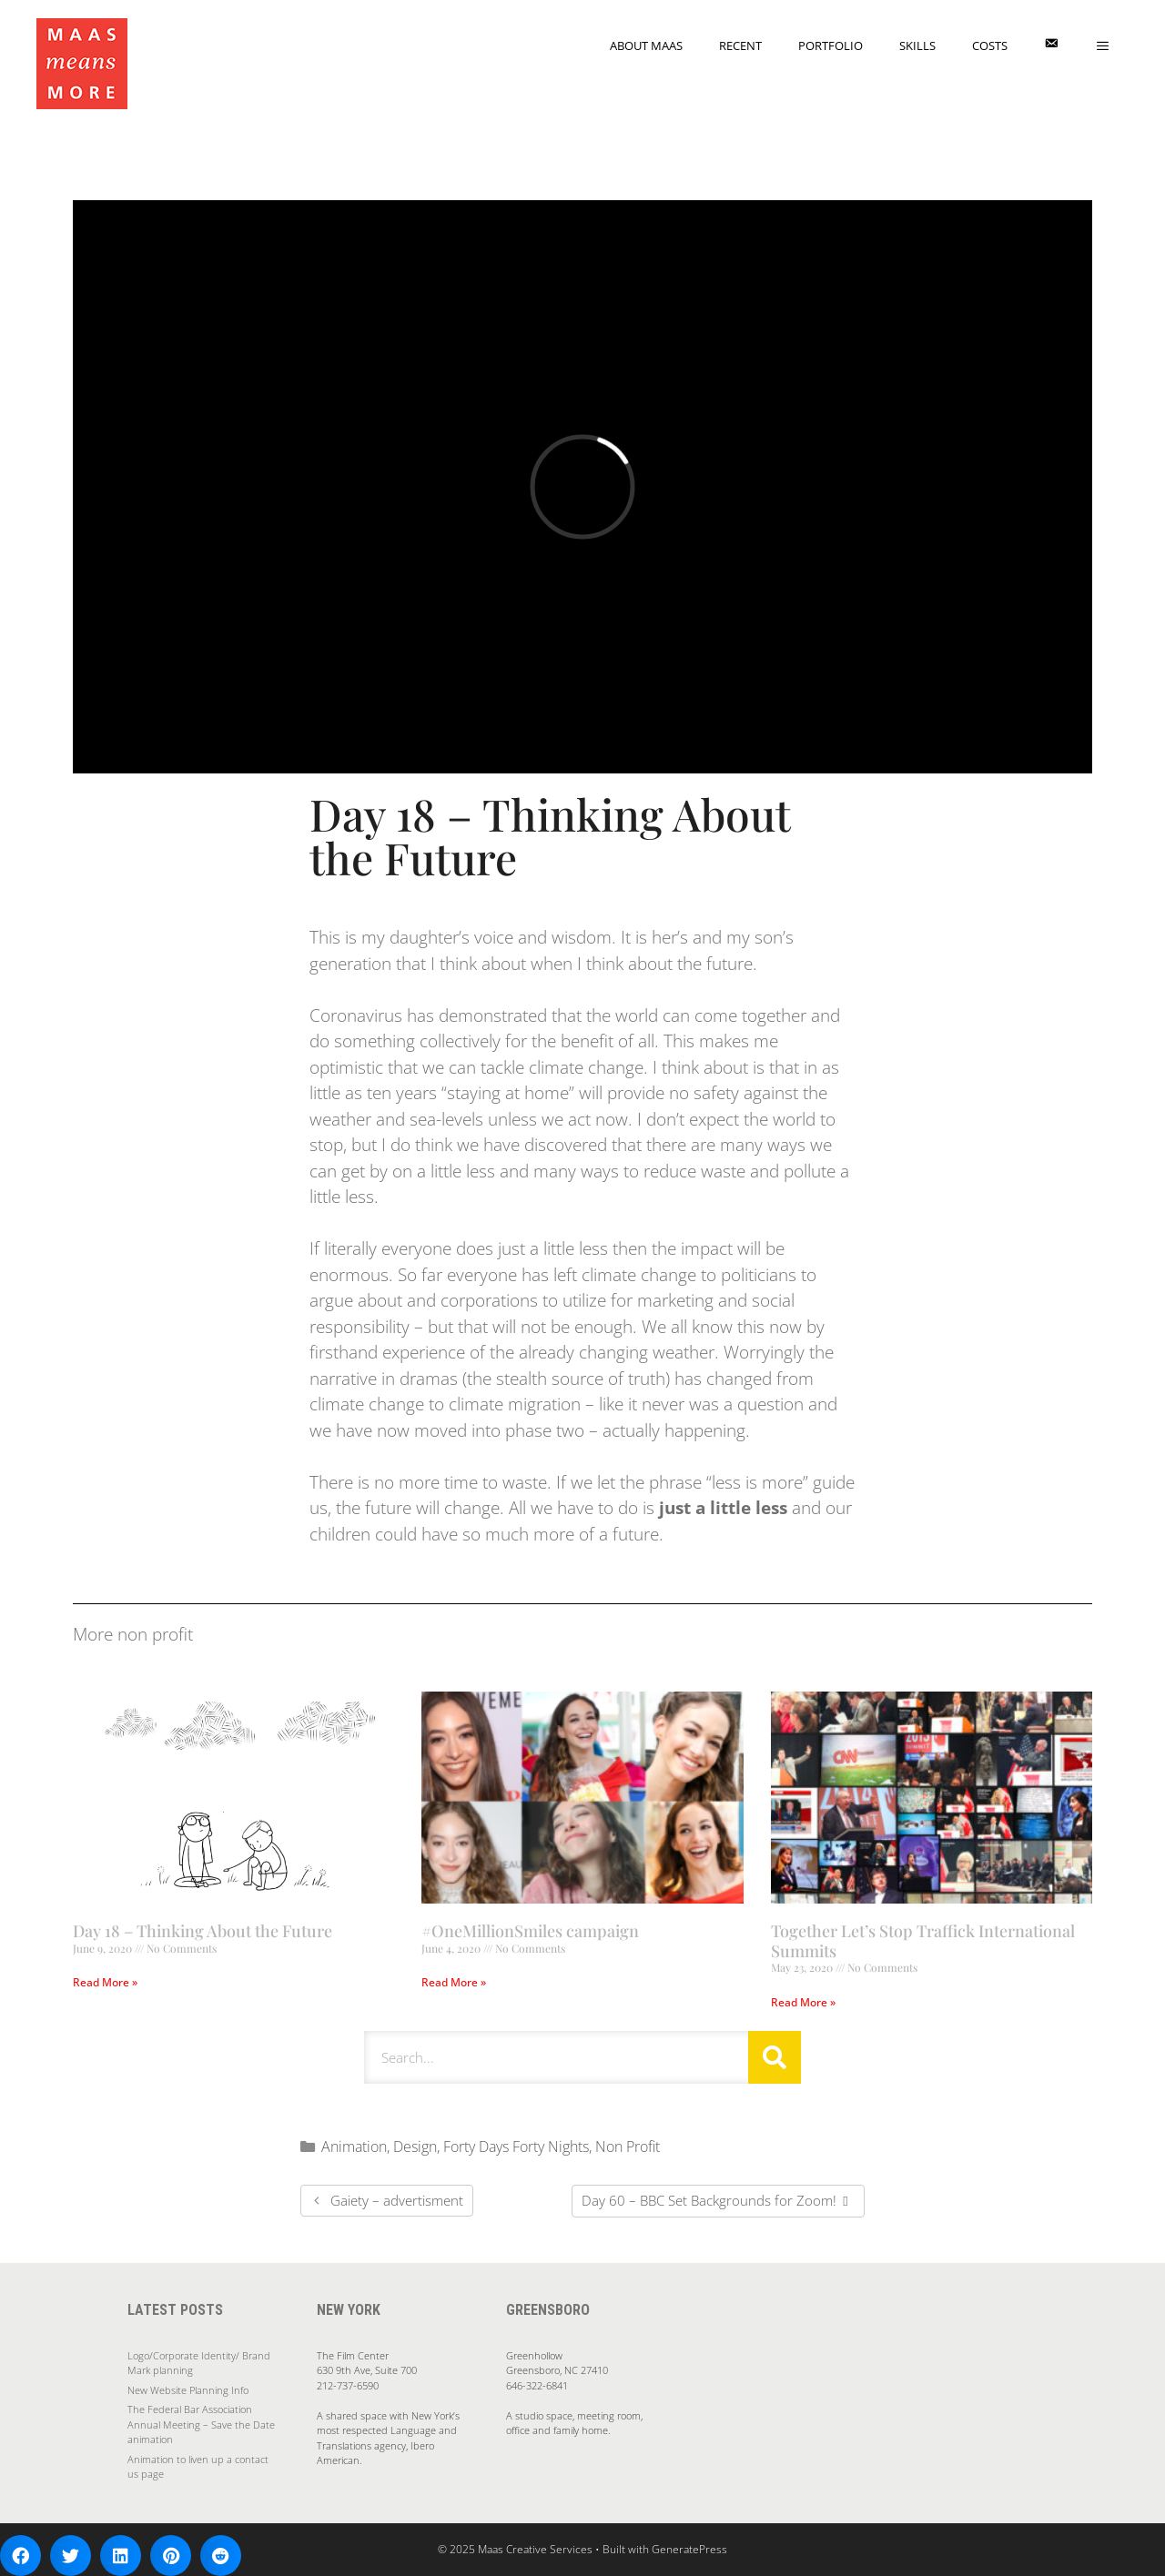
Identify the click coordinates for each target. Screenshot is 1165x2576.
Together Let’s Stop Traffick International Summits (923, 1941)
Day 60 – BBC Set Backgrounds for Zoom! (709, 2200)
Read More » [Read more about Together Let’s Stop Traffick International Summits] (803, 2002)
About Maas (646, 45)
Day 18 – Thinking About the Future (202, 1931)
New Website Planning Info (187, 2390)
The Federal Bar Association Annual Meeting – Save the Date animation (201, 2424)
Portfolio (830, 45)
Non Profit (627, 2147)
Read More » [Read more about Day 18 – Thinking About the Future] (105, 1982)
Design (415, 2147)
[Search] (774, 2057)
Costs (990, 45)
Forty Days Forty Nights (516, 2147)
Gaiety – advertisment (396, 2200)
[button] (20, 2555)
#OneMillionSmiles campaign (530, 1931)
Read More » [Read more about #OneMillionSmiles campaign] (453, 1982)
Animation (354, 2147)
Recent (740, 45)
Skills (917, 45)
